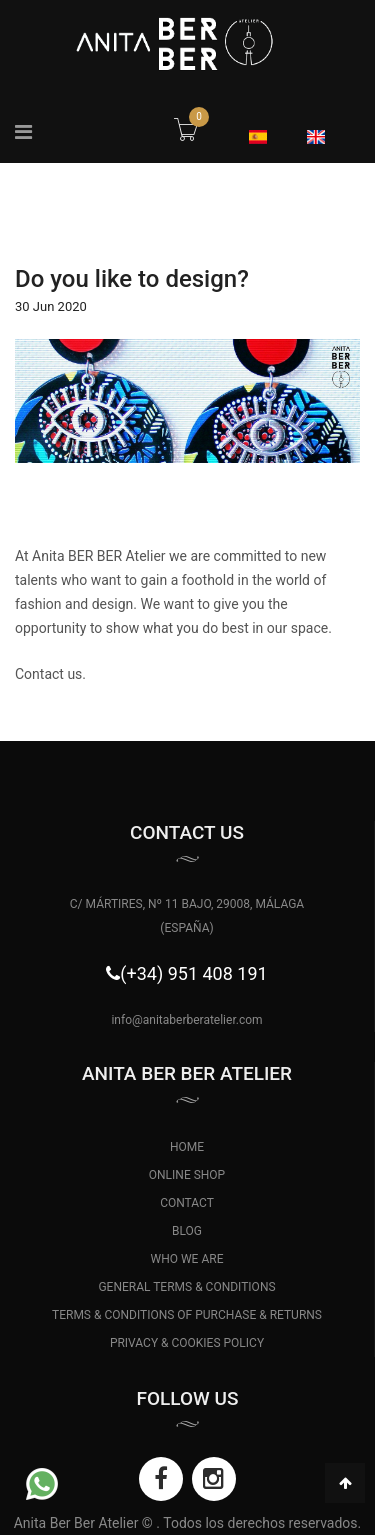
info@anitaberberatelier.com (186, 1020)
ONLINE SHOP (187, 1175)
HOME (187, 1147)
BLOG (187, 1231)
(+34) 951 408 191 (193, 973)
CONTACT (187, 1203)
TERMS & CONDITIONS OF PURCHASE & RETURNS (187, 1315)
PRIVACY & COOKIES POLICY (187, 1343)
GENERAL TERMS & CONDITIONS (186, 1287)
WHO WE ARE (187, 1259)
